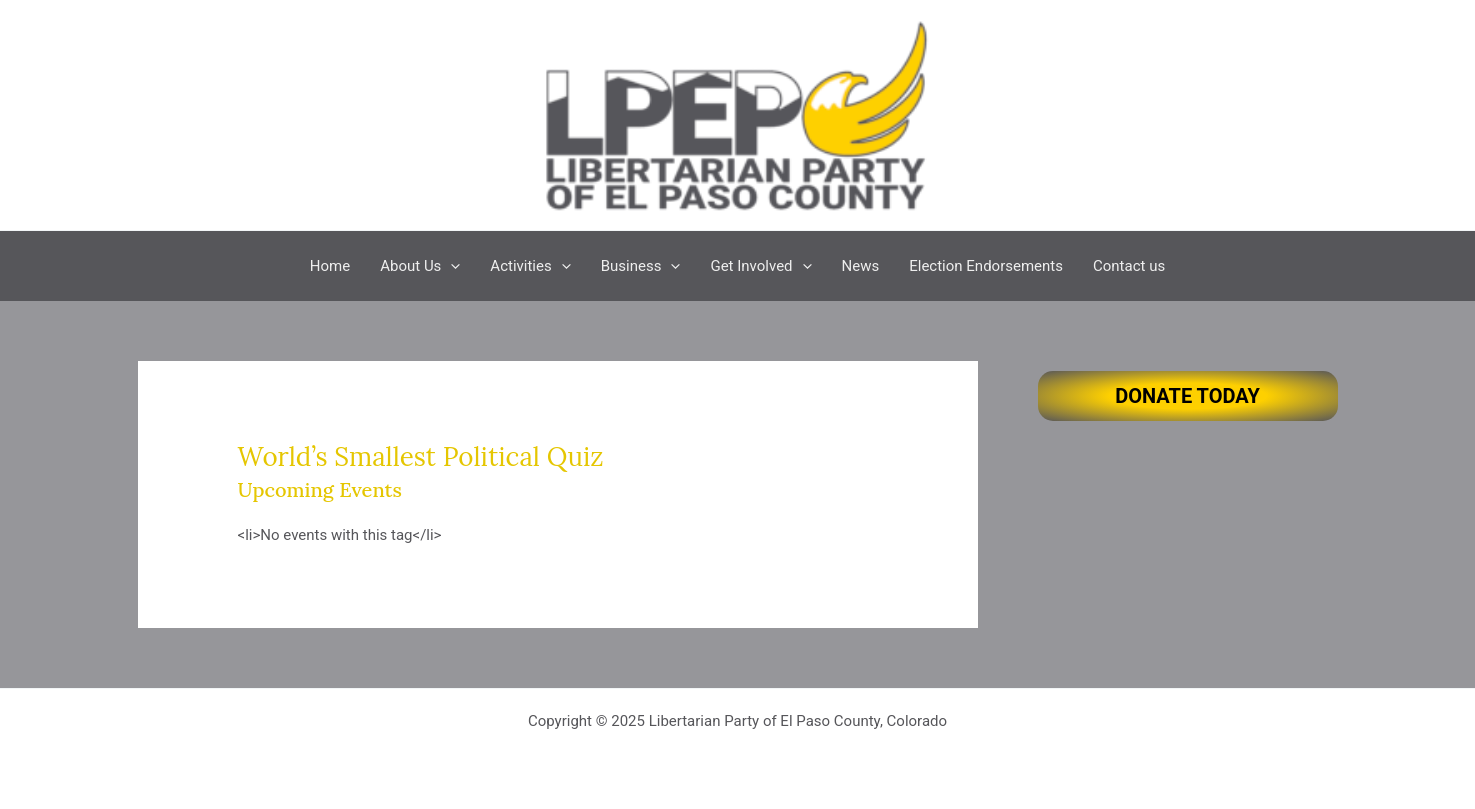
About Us (420, 266)
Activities (530, 266)
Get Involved (760, 266)
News (861, 266)
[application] (450, 266)
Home (330, 266)
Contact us (1129, 266)
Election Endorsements (986, 266)
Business (641, 266)
